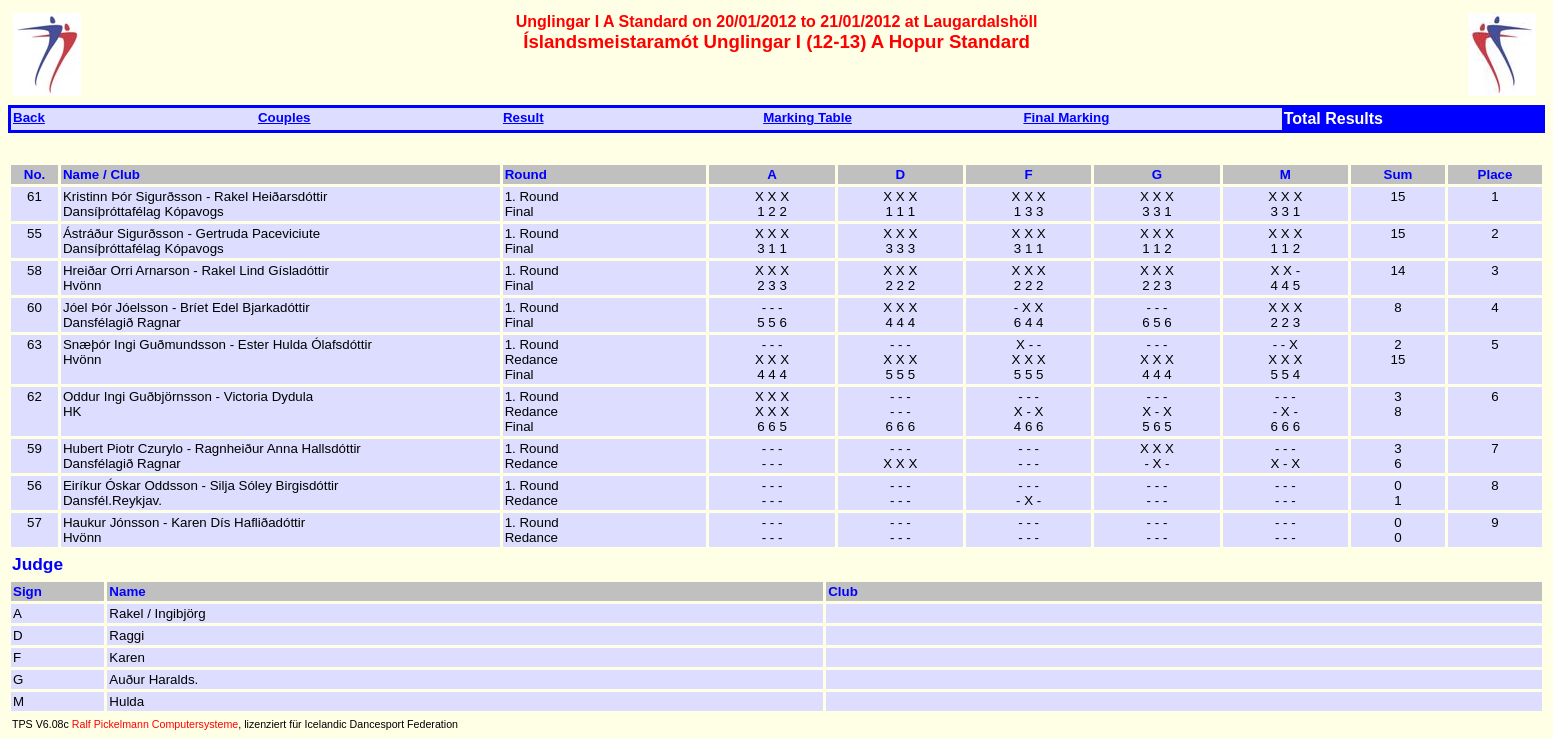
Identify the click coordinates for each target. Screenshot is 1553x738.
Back (29, 117)
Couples (284, 117)
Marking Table (807, 117)
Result (523, 117)
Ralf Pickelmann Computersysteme (155, 724)
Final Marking (1066, 117)
